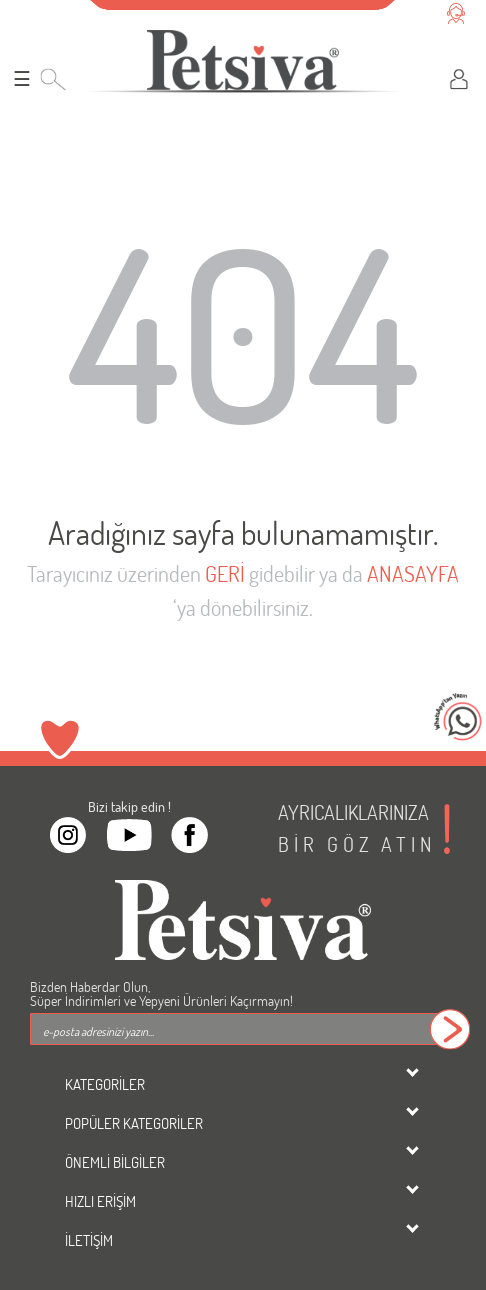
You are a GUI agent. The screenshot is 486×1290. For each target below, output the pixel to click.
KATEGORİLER (105, 1084)
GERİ (225, 573)
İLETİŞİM (89, 1240)
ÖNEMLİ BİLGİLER (115, 1162)
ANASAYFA (413, 573)
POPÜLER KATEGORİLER (134, 1123)
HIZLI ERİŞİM (100, 1201)
